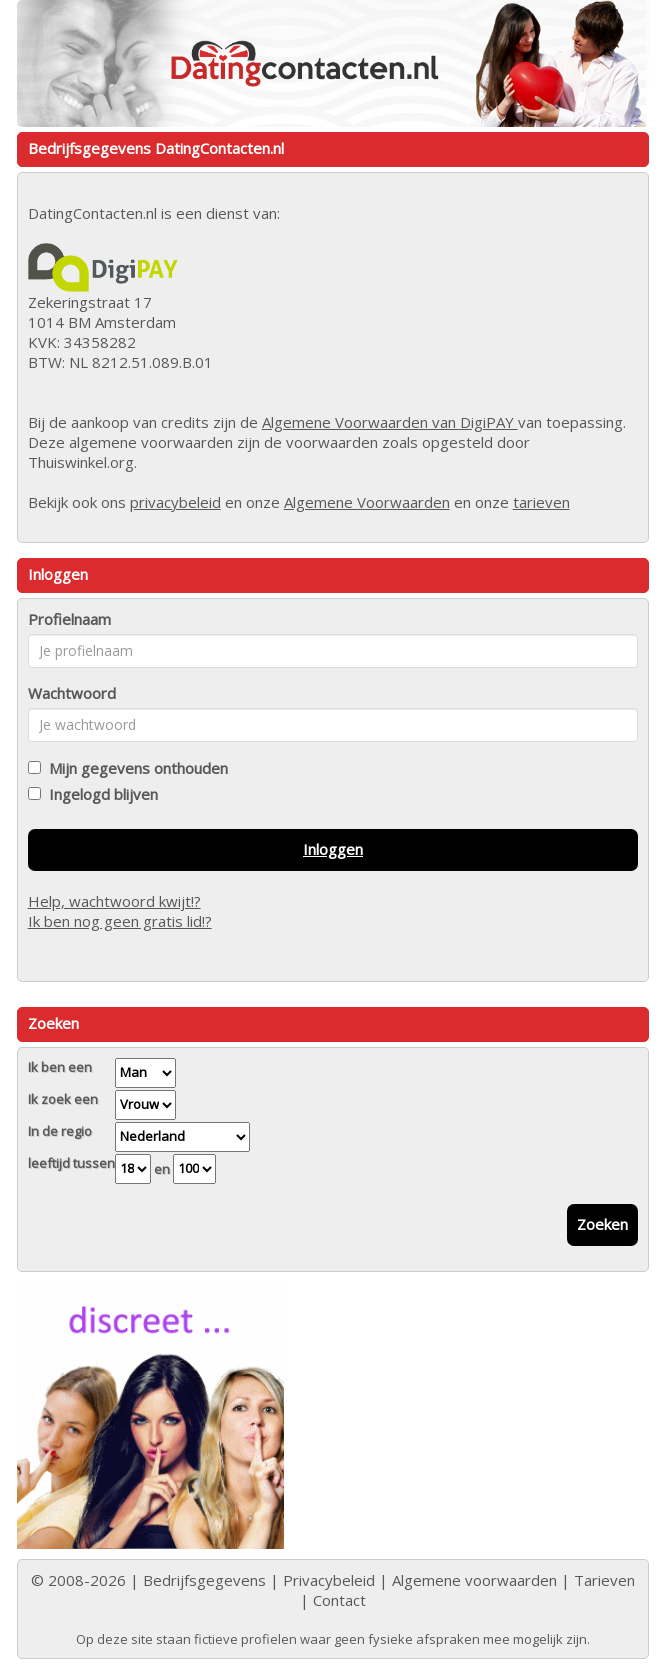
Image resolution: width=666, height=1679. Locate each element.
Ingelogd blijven (99, 794)
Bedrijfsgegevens (204, 1580)
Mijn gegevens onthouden (134, 768)
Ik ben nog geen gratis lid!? (120, 921)
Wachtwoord (72, 693)
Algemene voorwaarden (474, 1580)
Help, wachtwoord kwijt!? (114, 901)
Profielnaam (69, 619)
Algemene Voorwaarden (367, 502)
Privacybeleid (329, 1580)
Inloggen (333, 849)
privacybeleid (175, 502)
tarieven (541, 502)
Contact (339, 1600)
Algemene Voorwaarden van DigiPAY (390, 422)
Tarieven (604, 1580)
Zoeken (602, 1224)
